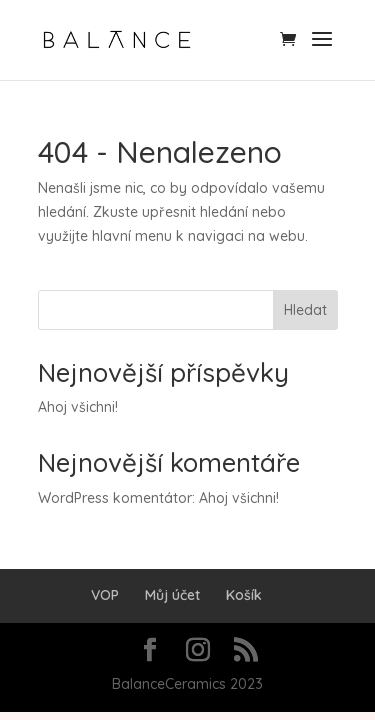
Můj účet (172, 595)
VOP (105, 595)
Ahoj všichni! (78, 407)
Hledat (305, 310)
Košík (244, 595)
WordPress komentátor (115, 498)
